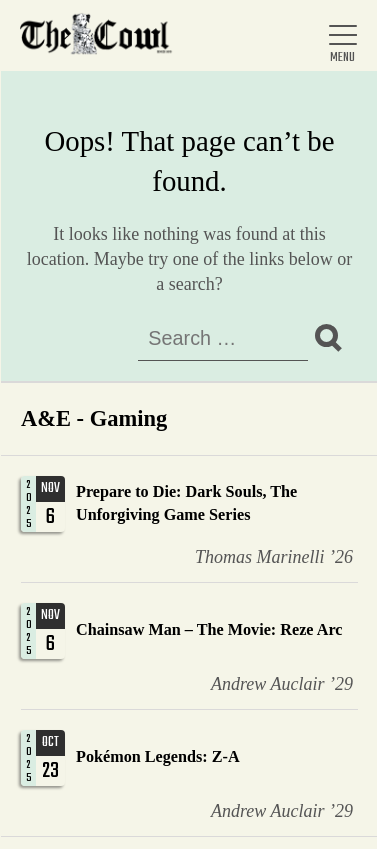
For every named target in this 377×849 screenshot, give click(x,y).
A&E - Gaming (94, 418)
